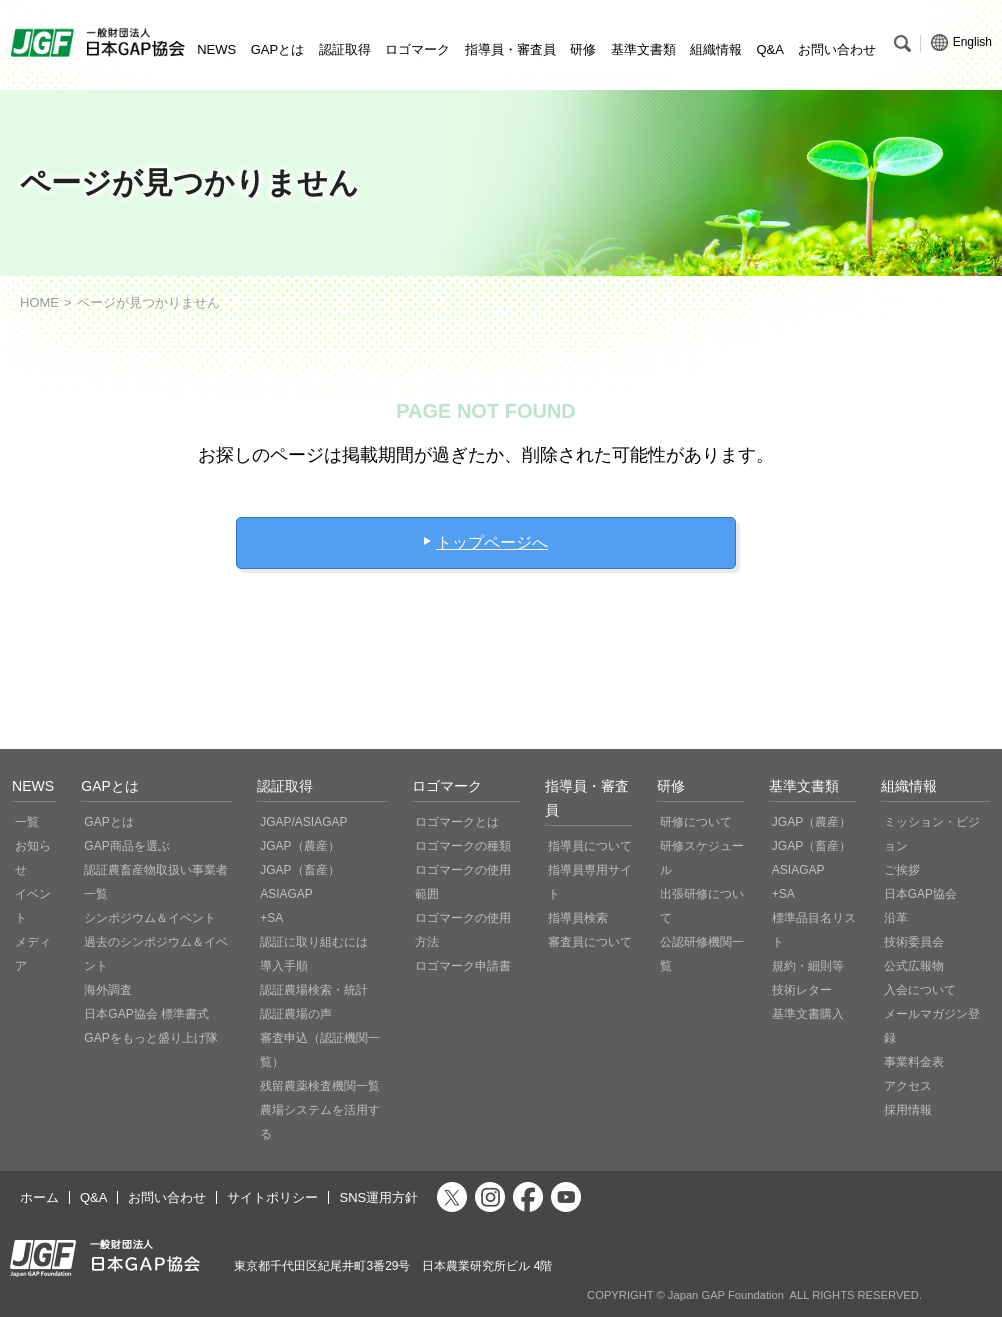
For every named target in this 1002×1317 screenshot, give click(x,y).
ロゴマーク (417, 49)
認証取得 (345, 49)
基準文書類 (643, 49)
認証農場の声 (296, 1014)
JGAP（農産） (299, 846)
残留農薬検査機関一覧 (320, 1086)
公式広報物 (914, 966)
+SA (271, 918)
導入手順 (284, 966)
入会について (920, 990)
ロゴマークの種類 (463, 846)
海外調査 (108, 990)
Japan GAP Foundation (726, 1295)
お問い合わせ (837, 49)
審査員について (590, 942)
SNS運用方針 (378, 1197)
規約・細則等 (808, 966)
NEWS (216, 49)
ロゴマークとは (457, 822)
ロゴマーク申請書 (463, 966)
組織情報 (716, 49)
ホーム (39, 1197)
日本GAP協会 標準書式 (146, 1014)
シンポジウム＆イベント (150, 918)
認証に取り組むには (314, 942)
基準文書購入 (808, 1014)
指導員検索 (578, 918)
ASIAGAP (286, 894)
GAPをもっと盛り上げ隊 (150, 1038)
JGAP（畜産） (299, 870)
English (961, 42)
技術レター (802, 990)
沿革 (896, 918)
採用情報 (908, 1110)
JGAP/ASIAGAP (303, 822)
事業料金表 (914, 1062)
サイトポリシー (272, 1197)
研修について (696, 822)
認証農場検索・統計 (314, 990)
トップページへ (492, 542)
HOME (39, 302)
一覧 (27, 822)
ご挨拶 (902, 870)
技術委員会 (914, 942)
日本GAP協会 (920, 894)
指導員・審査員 (510, 49)
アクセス (908, 1086)
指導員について (590, 846)
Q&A (769, 49)
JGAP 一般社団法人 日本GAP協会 (100, 42)
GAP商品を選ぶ (126, 846)
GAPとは (277, 49)
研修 (583, 49)
